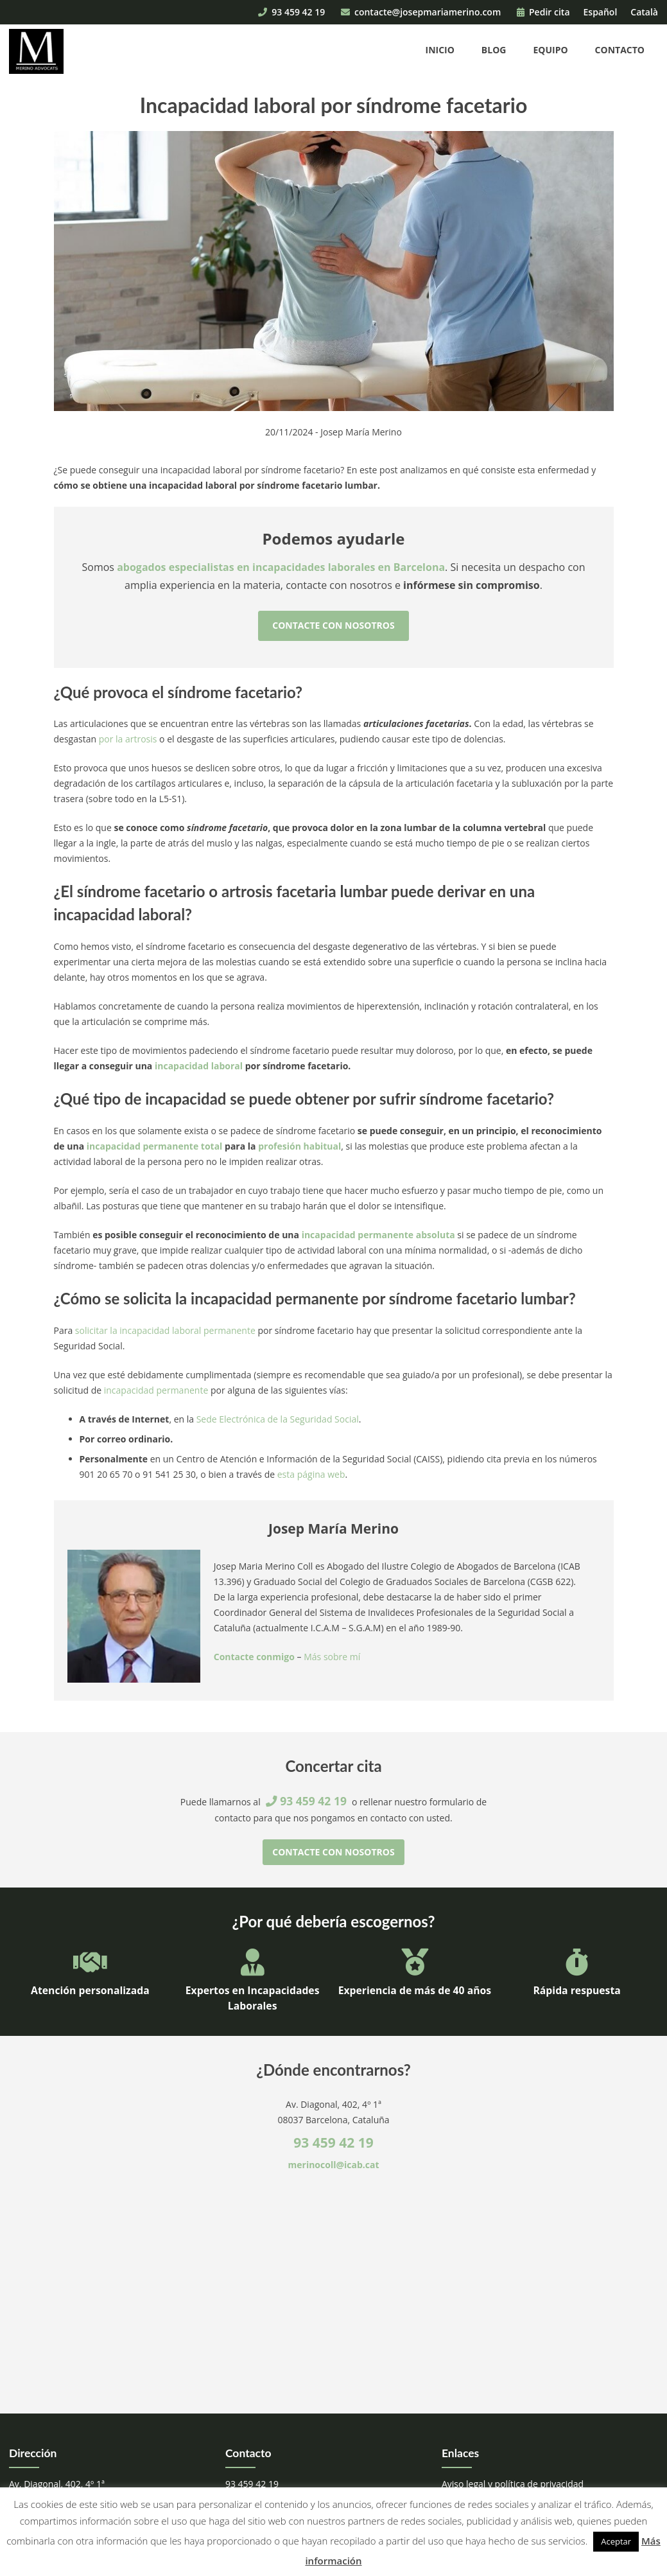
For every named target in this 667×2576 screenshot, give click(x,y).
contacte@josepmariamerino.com (421, 12)
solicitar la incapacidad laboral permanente (165, 1330)
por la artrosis (128, 739)
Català (644, 12)
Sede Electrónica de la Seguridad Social (277, 1419)
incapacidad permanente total (155, 1146)
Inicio (440, 50)
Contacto (620, 50)
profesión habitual (299, 1146)
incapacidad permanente (156, 1390)
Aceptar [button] (616, 2541)
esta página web (311, 1474)
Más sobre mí (332, 1657)
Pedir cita (543, 12)
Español (601, 12)
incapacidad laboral (199, 1066)
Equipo (550, 50)
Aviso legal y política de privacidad (513, 2484)
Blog (494, 50)
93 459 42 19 (291, 12)
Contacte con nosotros (333, 625)
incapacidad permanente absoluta (378, 1235)
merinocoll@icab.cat (333, 2165)
